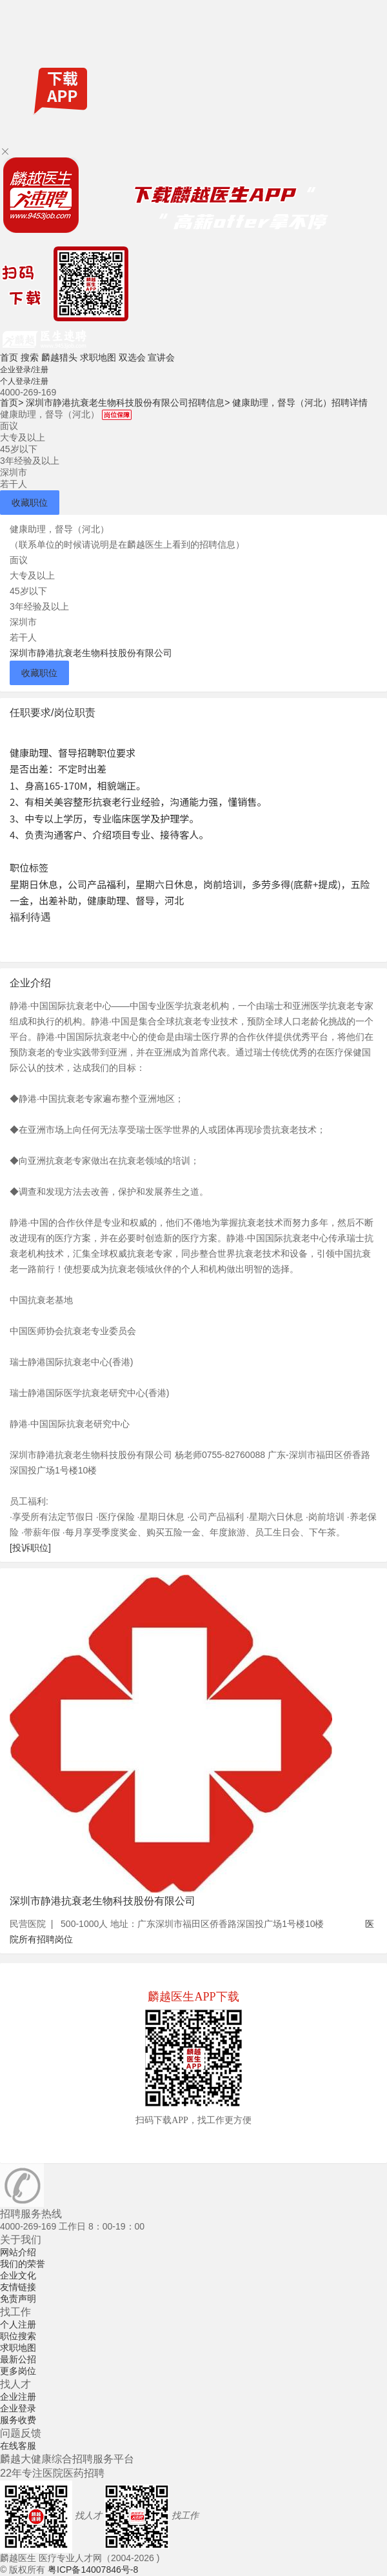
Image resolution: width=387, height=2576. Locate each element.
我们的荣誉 (22, 2264)
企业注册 (18, 2396)
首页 (9, 357)
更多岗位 (18, 2371)
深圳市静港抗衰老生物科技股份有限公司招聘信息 (128, 402)
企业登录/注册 (24, 369)
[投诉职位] (30, 1548)
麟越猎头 (59, 357)
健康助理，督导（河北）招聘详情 (300, 402)
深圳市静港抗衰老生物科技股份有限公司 (91, 653)
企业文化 (18, 2275)
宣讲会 (161, 357)
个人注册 (18, 2324)
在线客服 (18, 2446)
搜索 (30, 357)
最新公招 (18, 2359)
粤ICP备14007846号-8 (93, 2569)
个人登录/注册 (24, 381)
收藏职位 (30, 502)
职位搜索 (18, 2336)
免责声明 (18, 2298)
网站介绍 (18, 2252)
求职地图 (98, 357)
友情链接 (18, 2287)
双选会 (132, 357)
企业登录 (18, 2408)
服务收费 (18, 2420)
